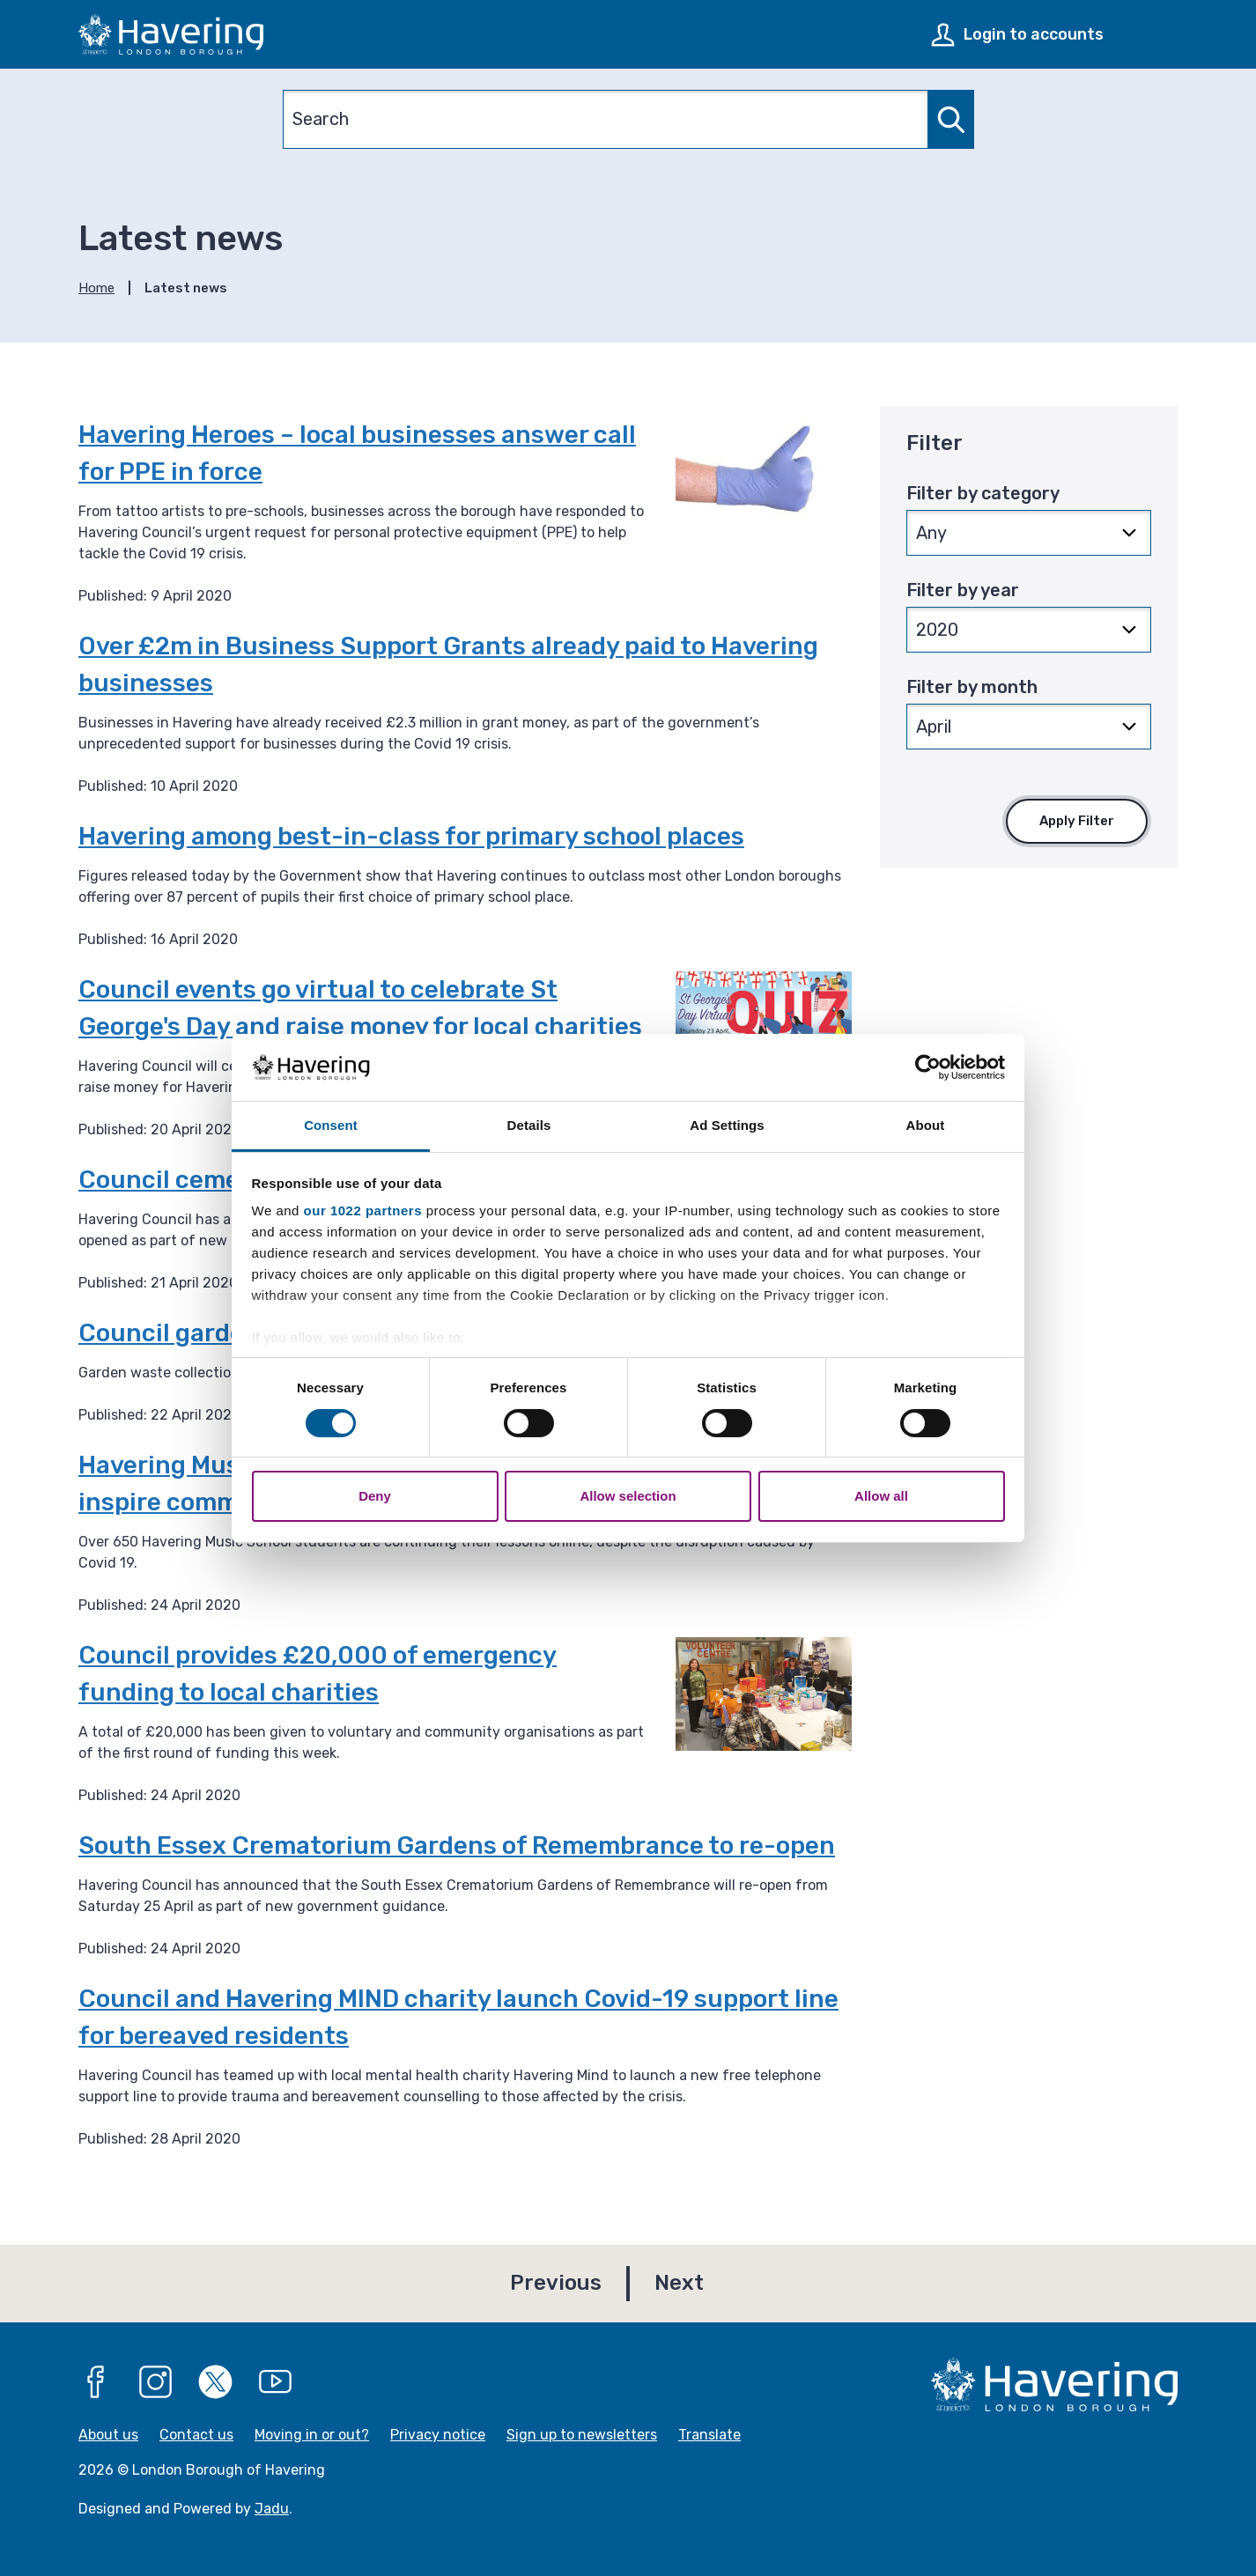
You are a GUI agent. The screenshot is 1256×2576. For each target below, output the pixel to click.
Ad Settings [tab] (727, 1125)
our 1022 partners (363, 1210)
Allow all (881, 1495)
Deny (374, 1495)
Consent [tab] (331, 1125)
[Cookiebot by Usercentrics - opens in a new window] (928, 1067)
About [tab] (925, 1125)
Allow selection (628, 1495)
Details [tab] (529, 1125)
